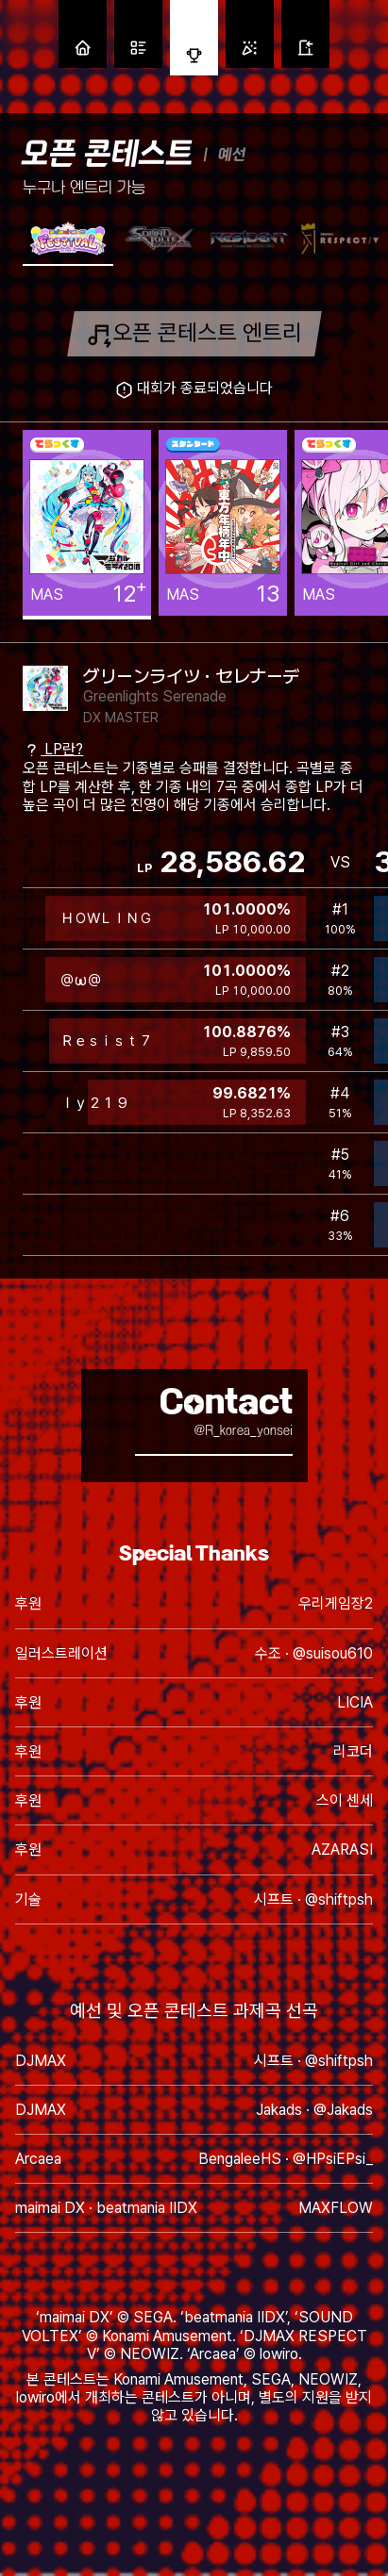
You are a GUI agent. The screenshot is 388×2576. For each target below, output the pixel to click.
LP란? (53, 749)
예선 (231, 154)
